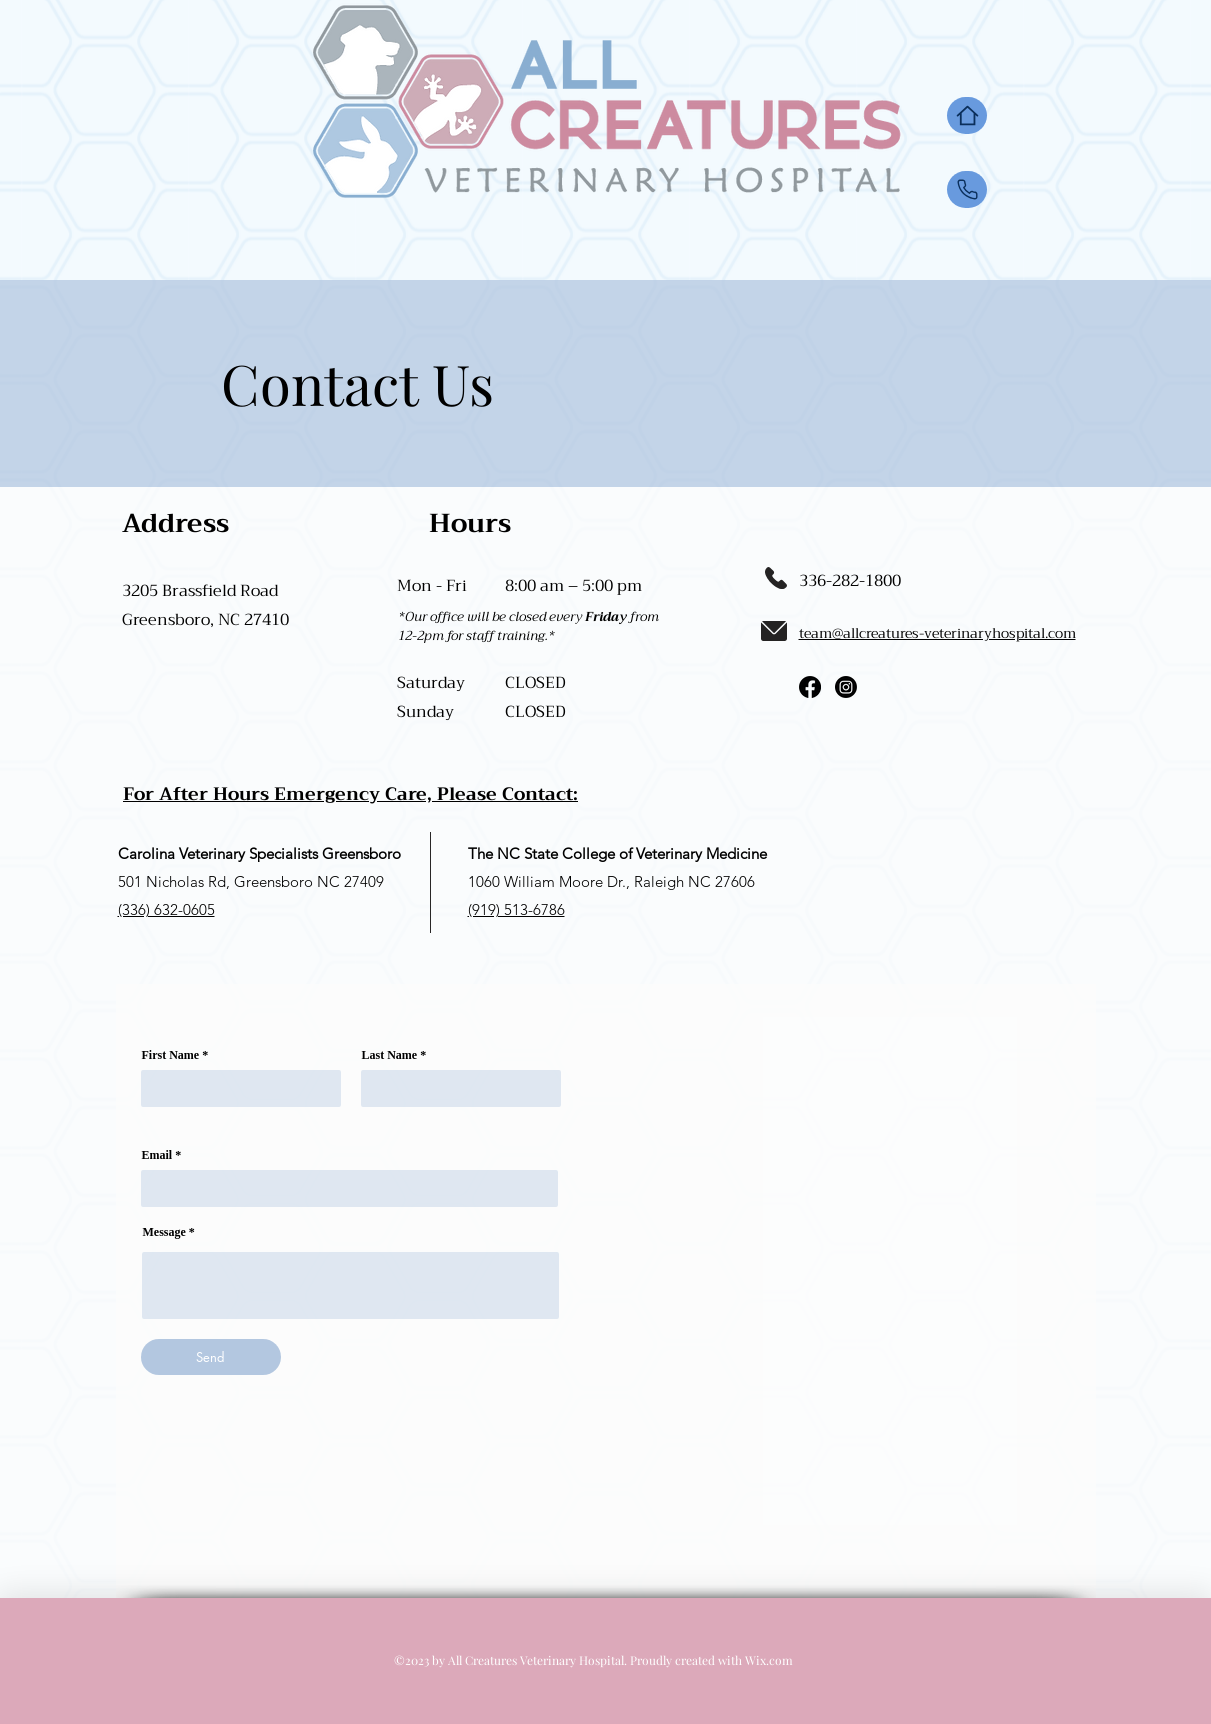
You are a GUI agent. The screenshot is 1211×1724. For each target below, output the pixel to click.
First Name (171, 1055)
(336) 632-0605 (166, 909)
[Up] (967, 189)
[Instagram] (846, 687)
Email (157, 1155)
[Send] (211, 1357)
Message (164, 1232)
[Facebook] (810, 687)
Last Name (390, 1055)
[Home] (967, 115)
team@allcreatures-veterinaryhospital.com (937, 633)
